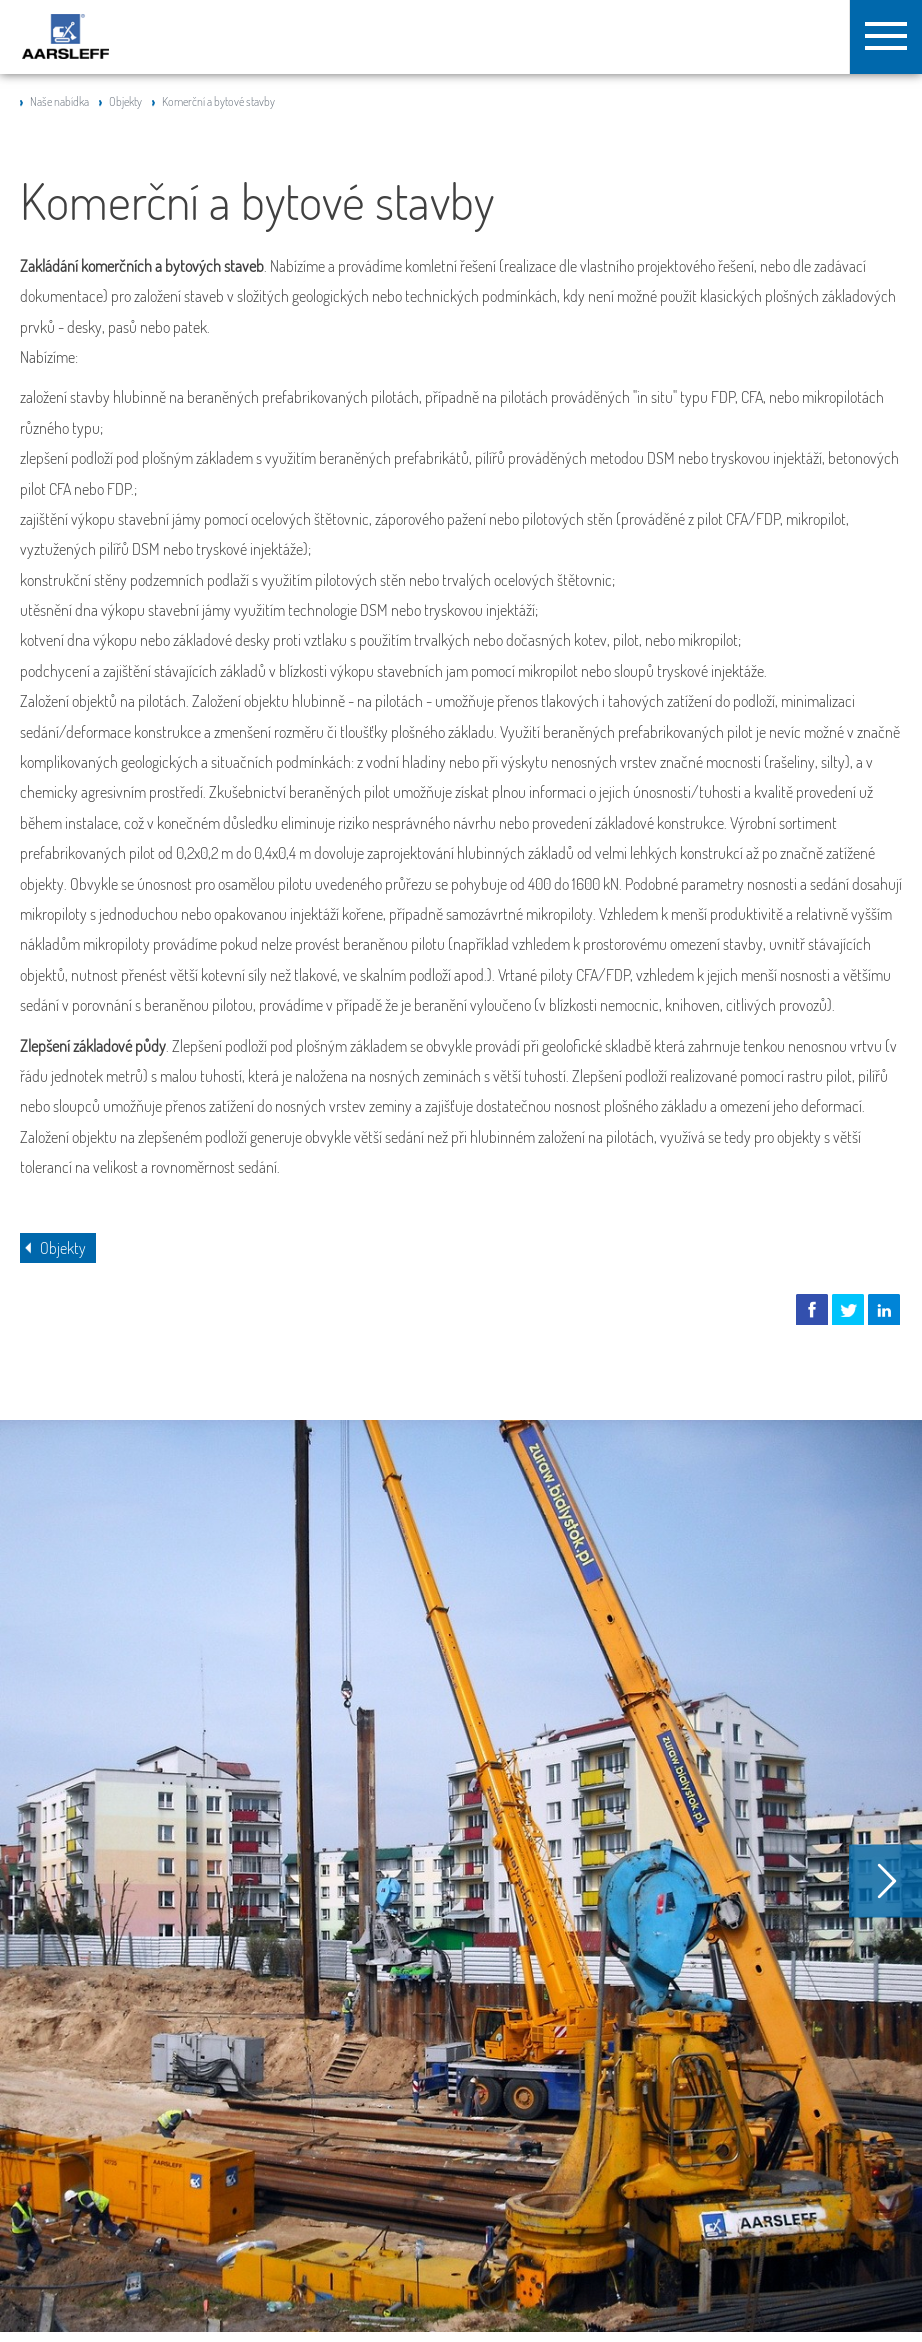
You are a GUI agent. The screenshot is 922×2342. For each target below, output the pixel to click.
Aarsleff (65, 36)
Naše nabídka (59, 101)
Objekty (125, 101)
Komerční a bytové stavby (218, 101)
